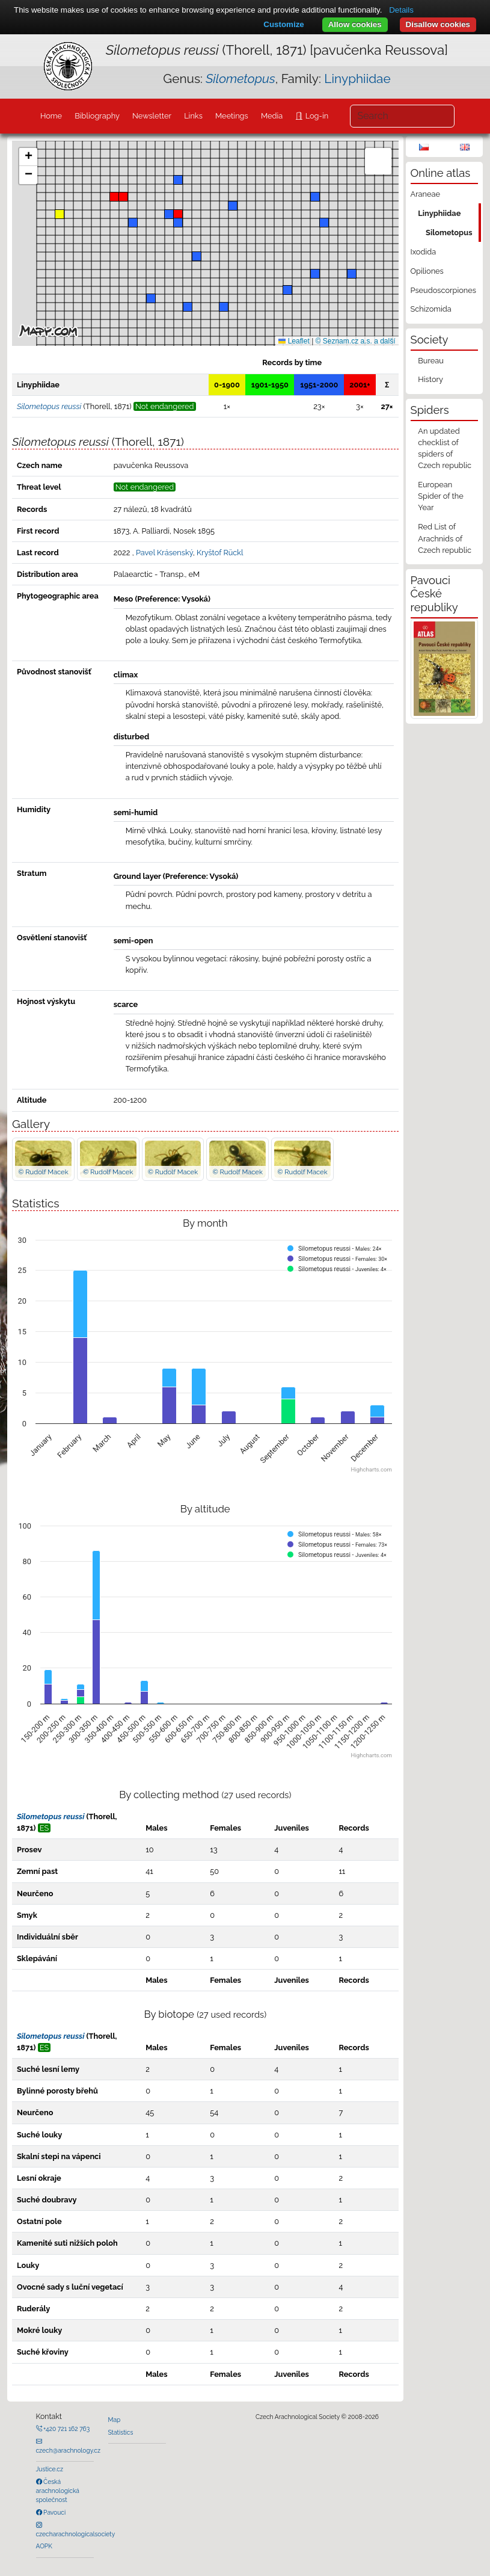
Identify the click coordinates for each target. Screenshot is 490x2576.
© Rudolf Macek (43, 1172)
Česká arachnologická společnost (57, 2491)
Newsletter (151, 115)
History (430, 379)
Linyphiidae (357, 78)
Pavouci (54, 2512)
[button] (123, 197)
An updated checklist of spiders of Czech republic (444, 448)
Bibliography (97, 115)
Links (193, 115)
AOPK (44, 2546)
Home (51, 115)
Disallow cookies (438, 24)
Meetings (231, 115)
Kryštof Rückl (220, 552)
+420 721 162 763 (66, 2428)
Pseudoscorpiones (443, 290)
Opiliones (427, 271)
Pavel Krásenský (164, 552)
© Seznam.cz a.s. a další (356, 341)
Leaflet (293, 341)
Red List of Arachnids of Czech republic (444, 538)
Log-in (315, 115)
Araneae (426, 194)
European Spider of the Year (440, 496)
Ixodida (423, 251)
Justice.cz (50, 2469)
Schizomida (431, 308)
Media (272, 115)
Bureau (431, 360)
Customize (283, 24)
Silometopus (449, 232)
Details (401, 9)
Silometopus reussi (50, 1816)
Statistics (120, 2432)
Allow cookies (355, 24)
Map (114, 2419)
